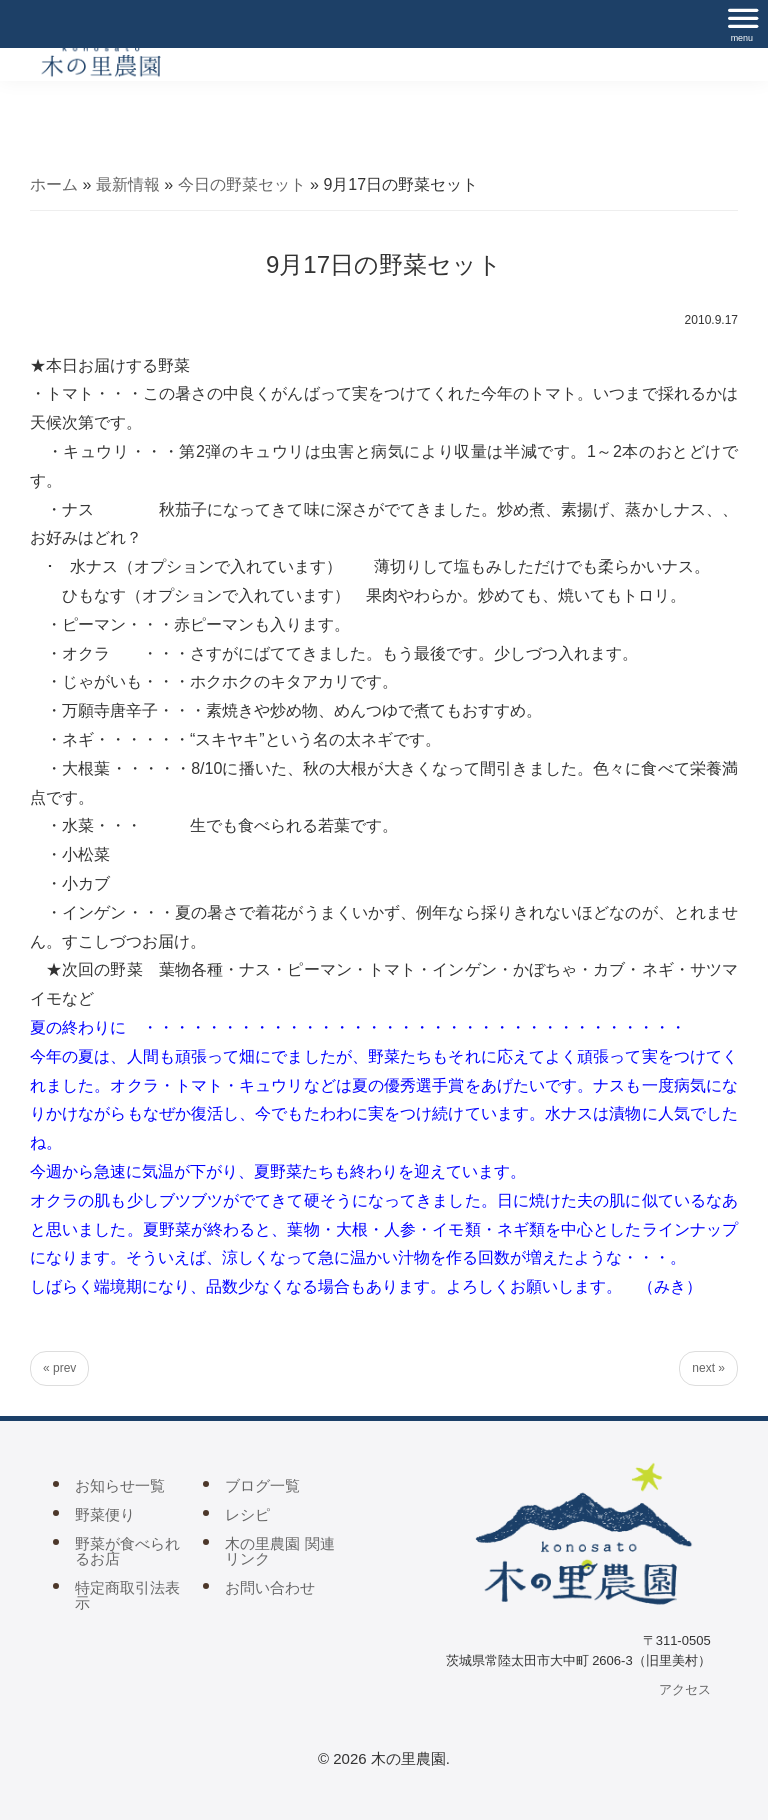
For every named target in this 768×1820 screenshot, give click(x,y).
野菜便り (105, 1514)
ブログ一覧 (262, 1485)
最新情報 (128, 184)
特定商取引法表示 (127, 1595)
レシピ (247, 1514)
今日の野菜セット (242, 184)
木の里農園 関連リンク (279, 1551)
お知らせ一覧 (120, 1485)
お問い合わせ (270, 1587)
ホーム (54, 184)
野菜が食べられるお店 (127, 1551)
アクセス (685, 1689)
